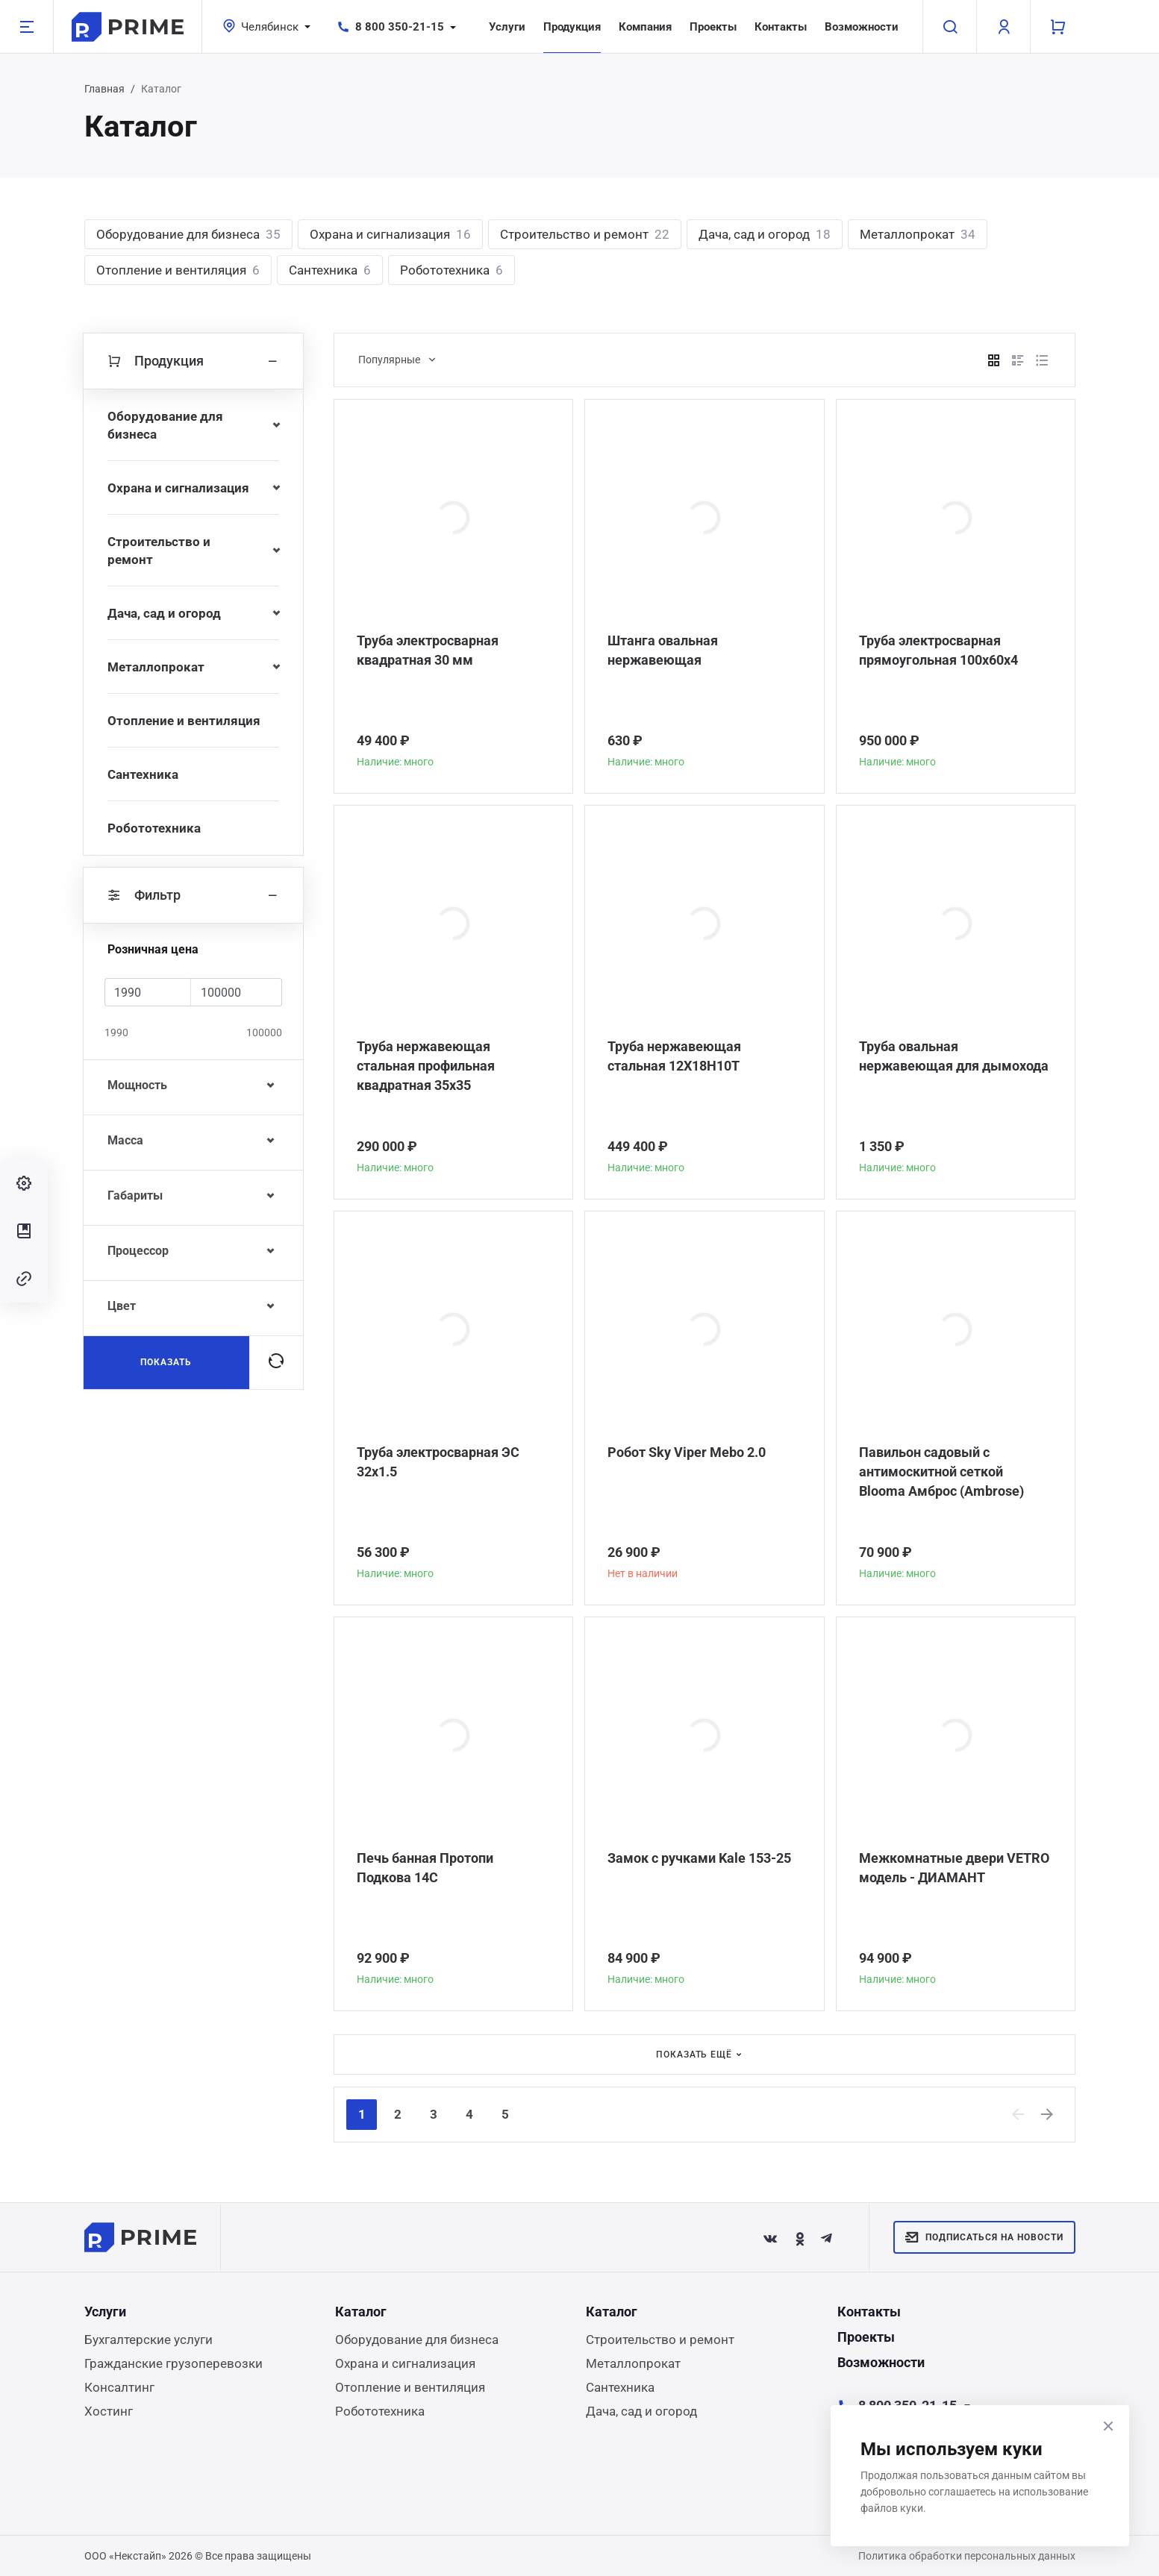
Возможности (862, 27)
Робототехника (451, 270)
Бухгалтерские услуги (148, 2339)
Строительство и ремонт (584, 234)
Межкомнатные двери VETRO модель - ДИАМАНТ (954, 1867)
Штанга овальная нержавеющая (662, 650)
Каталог (361, 2311)
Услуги (507, 27)
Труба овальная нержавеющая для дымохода (954, 1056)
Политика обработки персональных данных (966, 2556)
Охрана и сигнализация (390, 234)
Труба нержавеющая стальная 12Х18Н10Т (674, 1056)
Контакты (781, 27)
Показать (166, 1362)
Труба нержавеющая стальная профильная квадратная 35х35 (426, 1065)
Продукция (572, 27)
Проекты (713, 27)
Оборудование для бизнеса (188, 234)
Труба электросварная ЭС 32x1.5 (438, 1461)
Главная (104, 89)
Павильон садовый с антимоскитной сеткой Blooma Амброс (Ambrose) (941, 1471)
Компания (645, 27)
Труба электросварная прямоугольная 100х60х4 (938, 650)
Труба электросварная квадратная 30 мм (428, 650)
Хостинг (108, 2411)
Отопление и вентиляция (178, 270)
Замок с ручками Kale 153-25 (699, 1858)
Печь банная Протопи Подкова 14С (425, 1867)
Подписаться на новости (984, 2237)
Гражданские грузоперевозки (173, 2363)
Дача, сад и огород (765, 234)
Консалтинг (119, 2387)
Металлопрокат (917, 234)
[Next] (1048, 2114)
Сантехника (330, 270)
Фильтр (193, 895)
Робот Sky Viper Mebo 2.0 (686, 1452)
